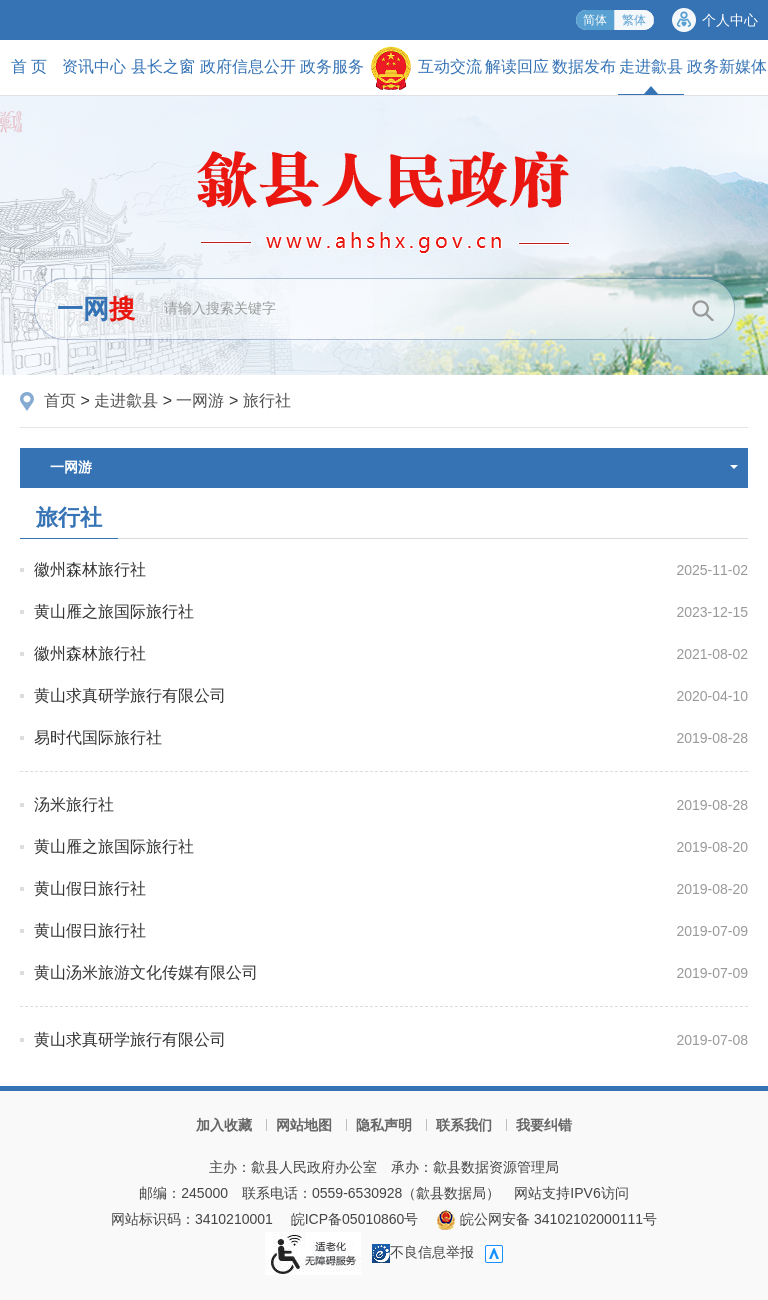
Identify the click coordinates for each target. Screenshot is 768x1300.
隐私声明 (384, 1125)
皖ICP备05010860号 (355, 1219)
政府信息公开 (248, 66)
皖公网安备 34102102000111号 (546, 1219)
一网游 (200, 400)
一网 (96, 309)
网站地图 (304, 1125)
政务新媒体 (727, 66)
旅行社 (267, 400)
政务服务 (332, 66)
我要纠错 (544, 1125)
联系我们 (464, 1125)
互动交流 (450, 66)
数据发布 (584, 66)
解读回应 (517, 66)
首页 (60, 400)
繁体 (634, 20)
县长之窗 (163, 66)
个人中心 (730, 20)
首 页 (29, 66)
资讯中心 (94, 66)
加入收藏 (224, 1125)
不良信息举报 (423, 1252)
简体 (595, 20)
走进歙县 (651, 76)
